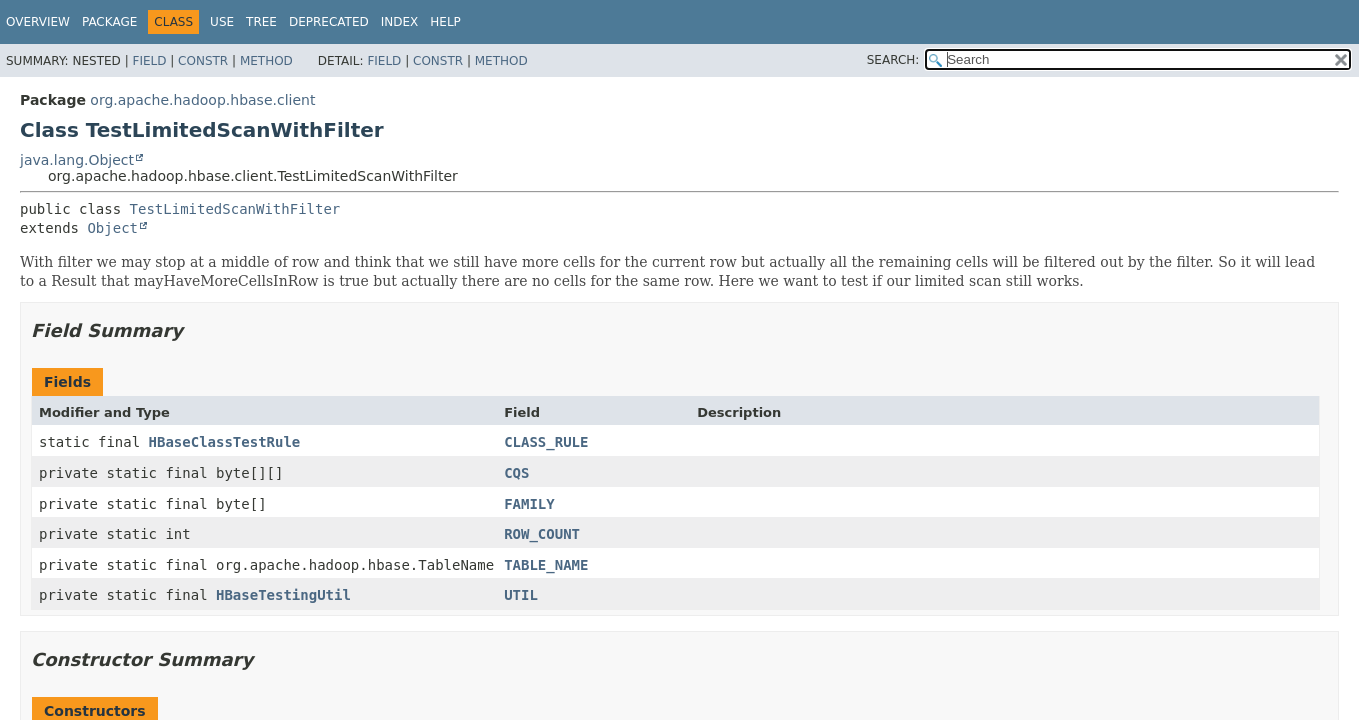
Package (109, 22)
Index (400, 22)
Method (266, 61)
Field (149, 61)
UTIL (521, 595)
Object (112, 228)
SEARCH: (893, 60)
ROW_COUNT (542, 534)
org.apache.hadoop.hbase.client (202, 100)
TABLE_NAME (546, 565)
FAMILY (529, 504)
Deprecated (329, 22)
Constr (203, 61)
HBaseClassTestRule (225, 442)
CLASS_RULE (546, 442)
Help (445, 22)
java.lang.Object (77, 160)
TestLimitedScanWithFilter (235, 209)
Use (222, 22)
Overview (38, 22)
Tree (261, 22)
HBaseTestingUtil (283, 595)
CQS (516, 473)
